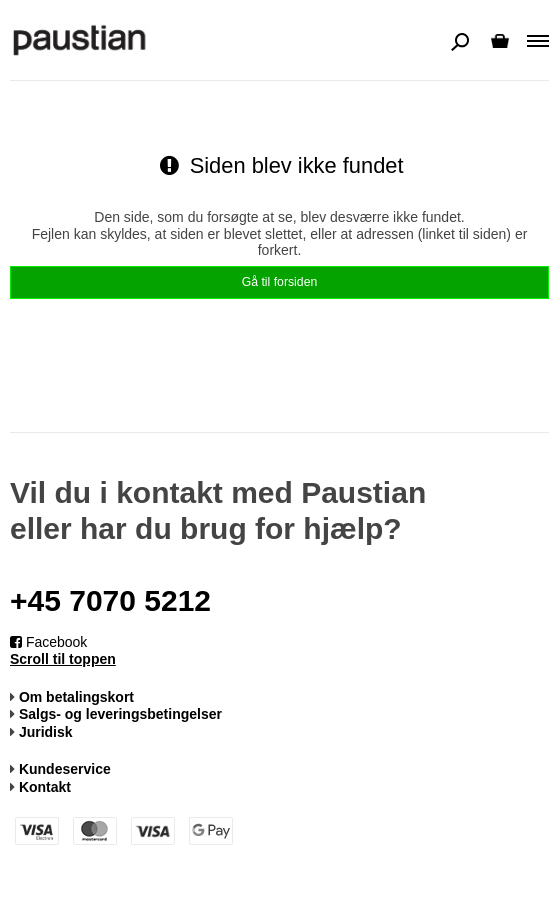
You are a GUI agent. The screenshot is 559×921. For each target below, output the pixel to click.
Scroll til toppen (63, 659)
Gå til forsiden (280, 282)
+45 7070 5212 (110, 600)
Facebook (48, 642)
